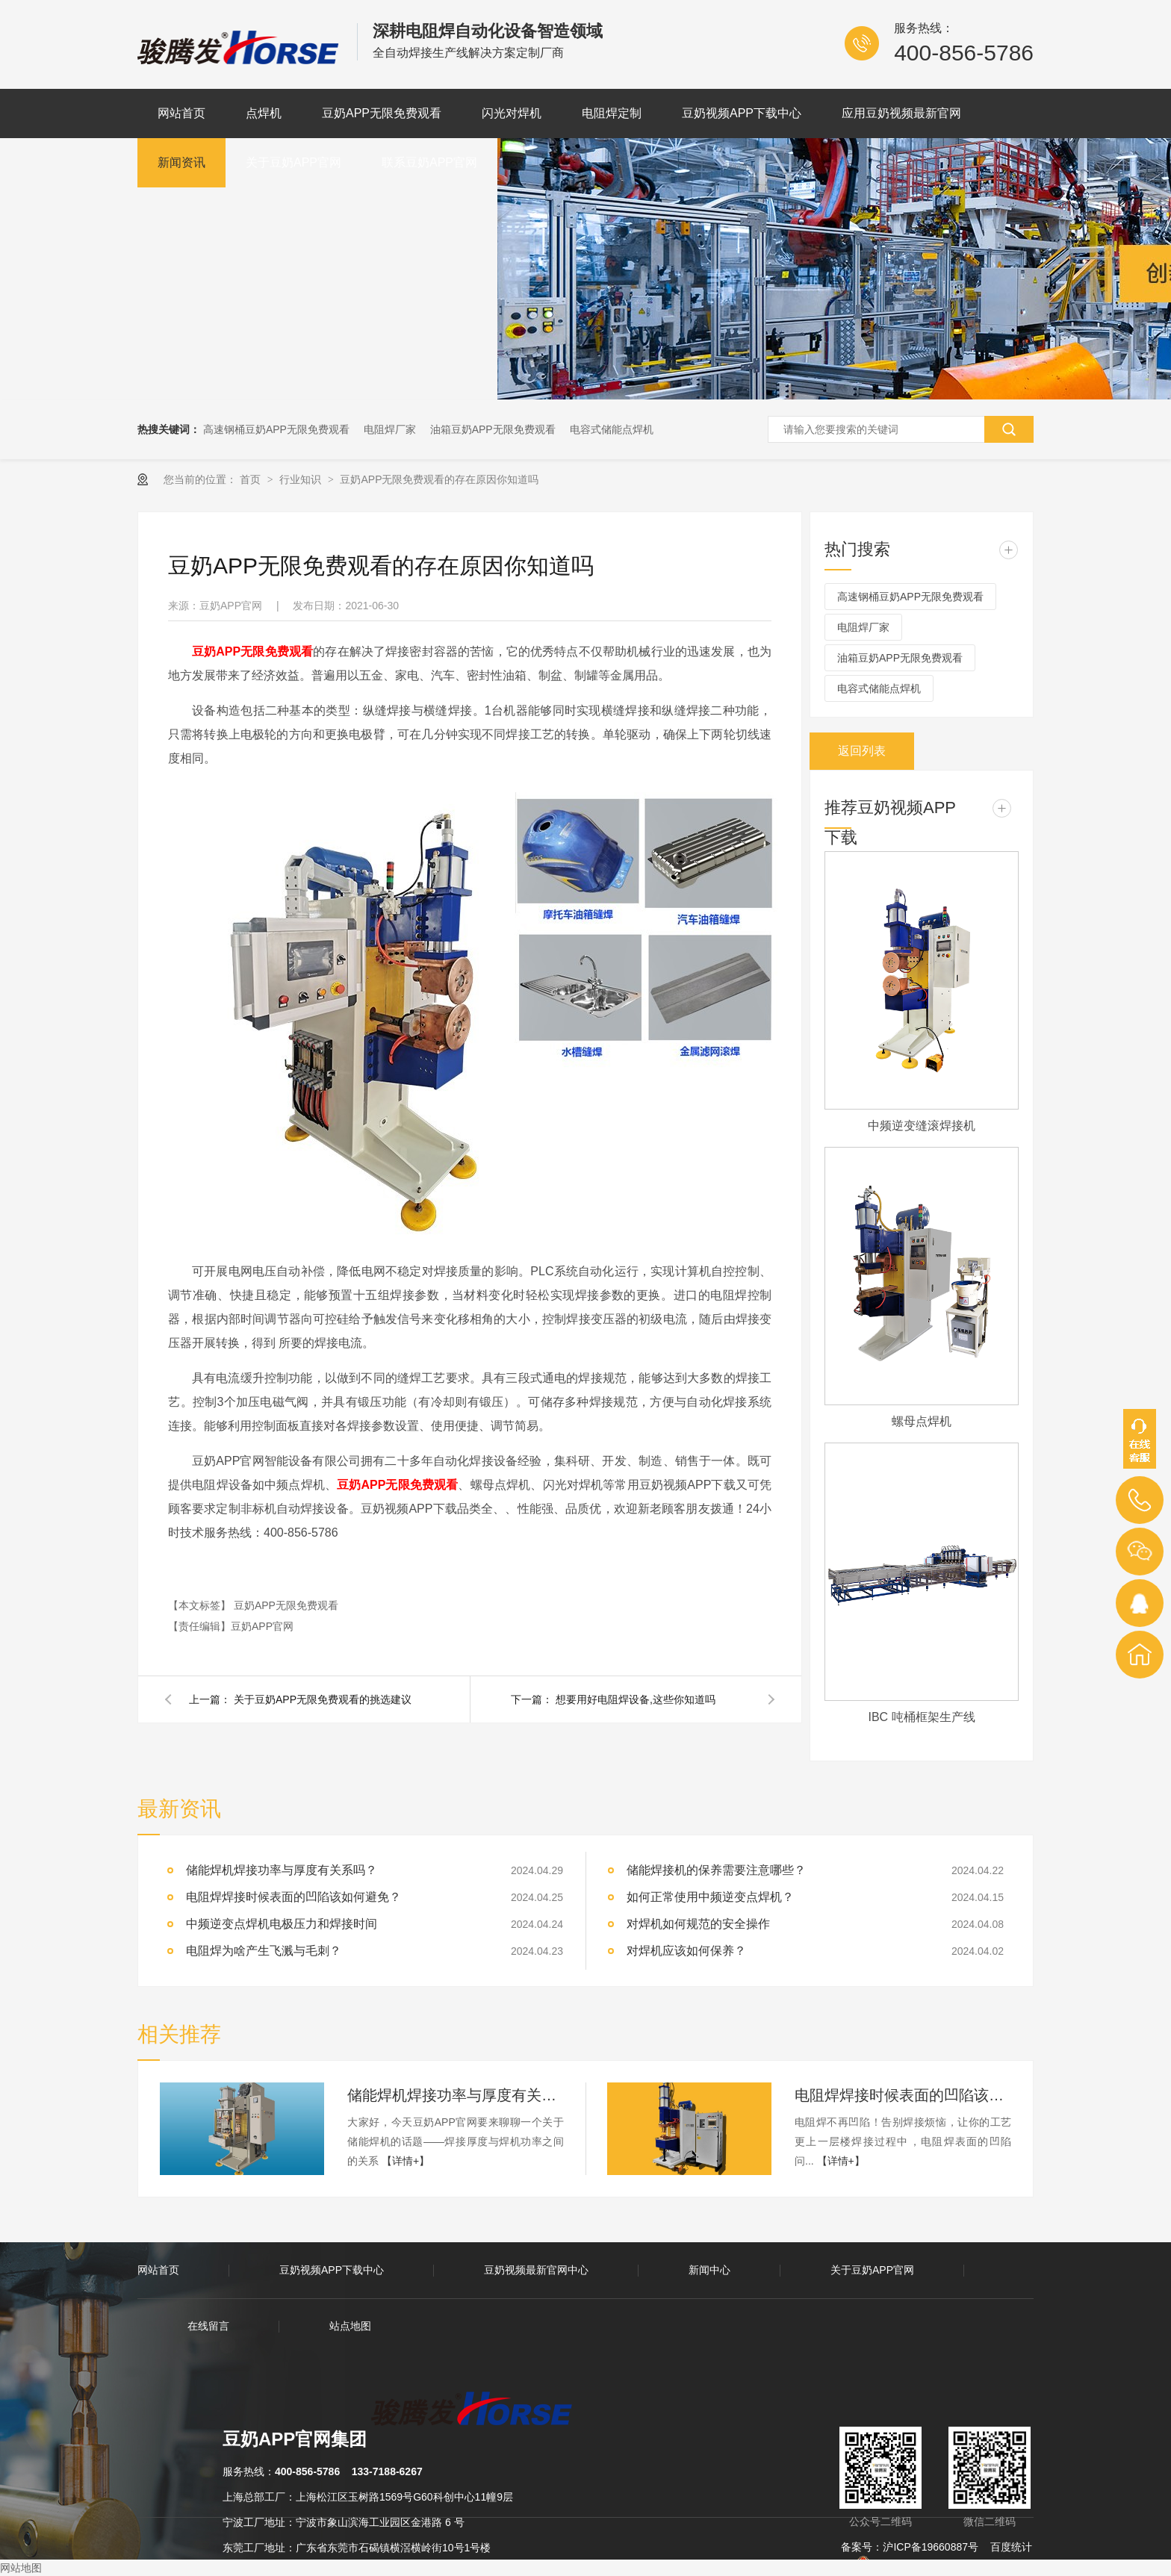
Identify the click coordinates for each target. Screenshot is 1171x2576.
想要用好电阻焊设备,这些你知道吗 (635, 1699)
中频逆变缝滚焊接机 (921, 1125)
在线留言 (208, 2326)
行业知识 (301, 479)
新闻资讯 (181, 162)
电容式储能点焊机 (611, 429)
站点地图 (350, 2326)
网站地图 (21, 2568)
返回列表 (862, 750)
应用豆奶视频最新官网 (901, 113)
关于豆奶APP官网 (293, 162)
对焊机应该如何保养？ (686, 1950)
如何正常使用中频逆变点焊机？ (710, 1897)
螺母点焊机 (921, 1421)
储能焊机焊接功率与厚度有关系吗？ (455, 2095)
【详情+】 (405, 2161)
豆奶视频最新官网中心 (536, 2270)
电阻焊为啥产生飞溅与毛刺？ (263, 1950)
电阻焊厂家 (390, 429)
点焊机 (264, 113)
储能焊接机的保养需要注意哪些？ (716, 1870)
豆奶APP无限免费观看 (381, 113)
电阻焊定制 (612, 113)
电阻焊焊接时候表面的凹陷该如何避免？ (903, 2095)
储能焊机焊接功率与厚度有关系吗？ (281, 1870)
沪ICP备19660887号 (930, 2547)
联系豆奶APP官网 (429, 162)
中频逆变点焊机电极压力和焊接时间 (281, 1923)
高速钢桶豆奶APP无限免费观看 (276, 429)
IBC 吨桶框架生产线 (921, 1717)
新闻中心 (709, 2270)
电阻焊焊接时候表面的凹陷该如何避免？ (293, 1897)
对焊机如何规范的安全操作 (698, 1923)
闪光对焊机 (511, 113)
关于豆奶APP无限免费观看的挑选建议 (322, 1699)
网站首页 (181, 113)
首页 (252, 479)
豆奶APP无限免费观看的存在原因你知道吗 (439, 479)
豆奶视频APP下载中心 (741, 113)
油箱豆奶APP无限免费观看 (493, 429)
